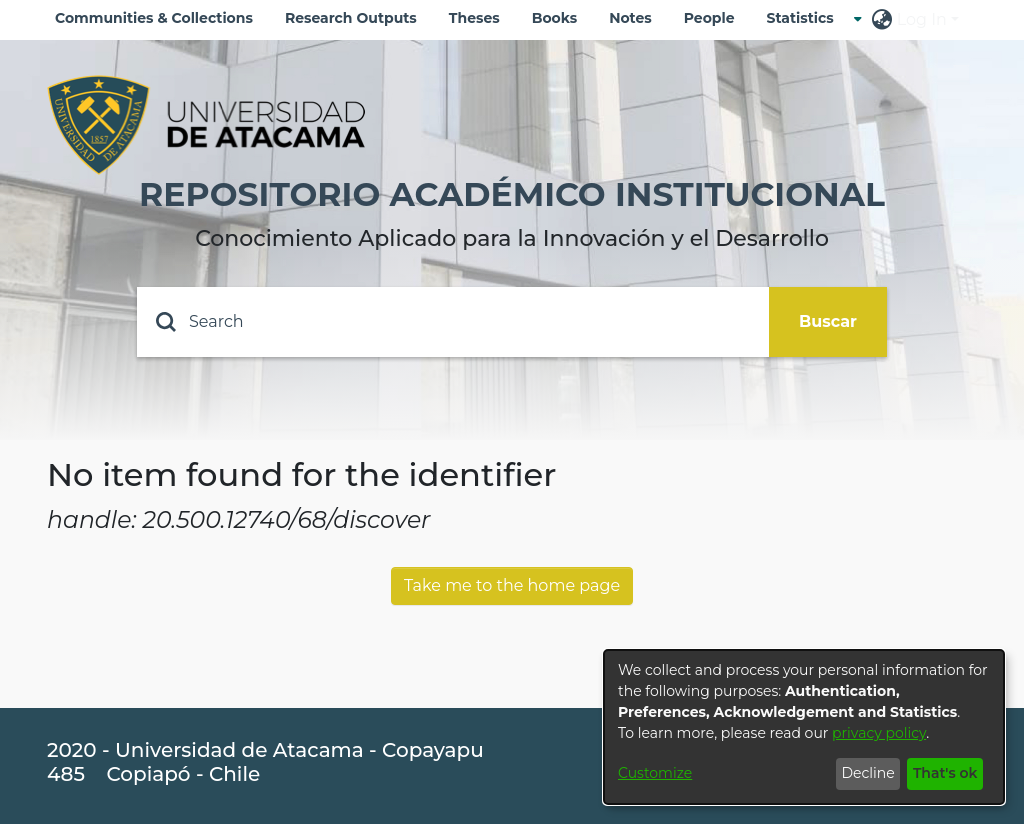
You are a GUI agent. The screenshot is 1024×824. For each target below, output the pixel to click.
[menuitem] (806, 18)
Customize (655, 773)
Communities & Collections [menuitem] (154, 18)
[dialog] (804, 727)
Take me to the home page (512, 585)
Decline (867, 773)
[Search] (453, 322)
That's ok (945, 773)
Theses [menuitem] (474, 18)
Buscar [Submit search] (828, 321)
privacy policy (879, 733)
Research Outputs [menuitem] (351, 18)
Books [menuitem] (554, 18)
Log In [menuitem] (922, 19)
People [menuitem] (709, 18)
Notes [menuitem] (630, 18)
